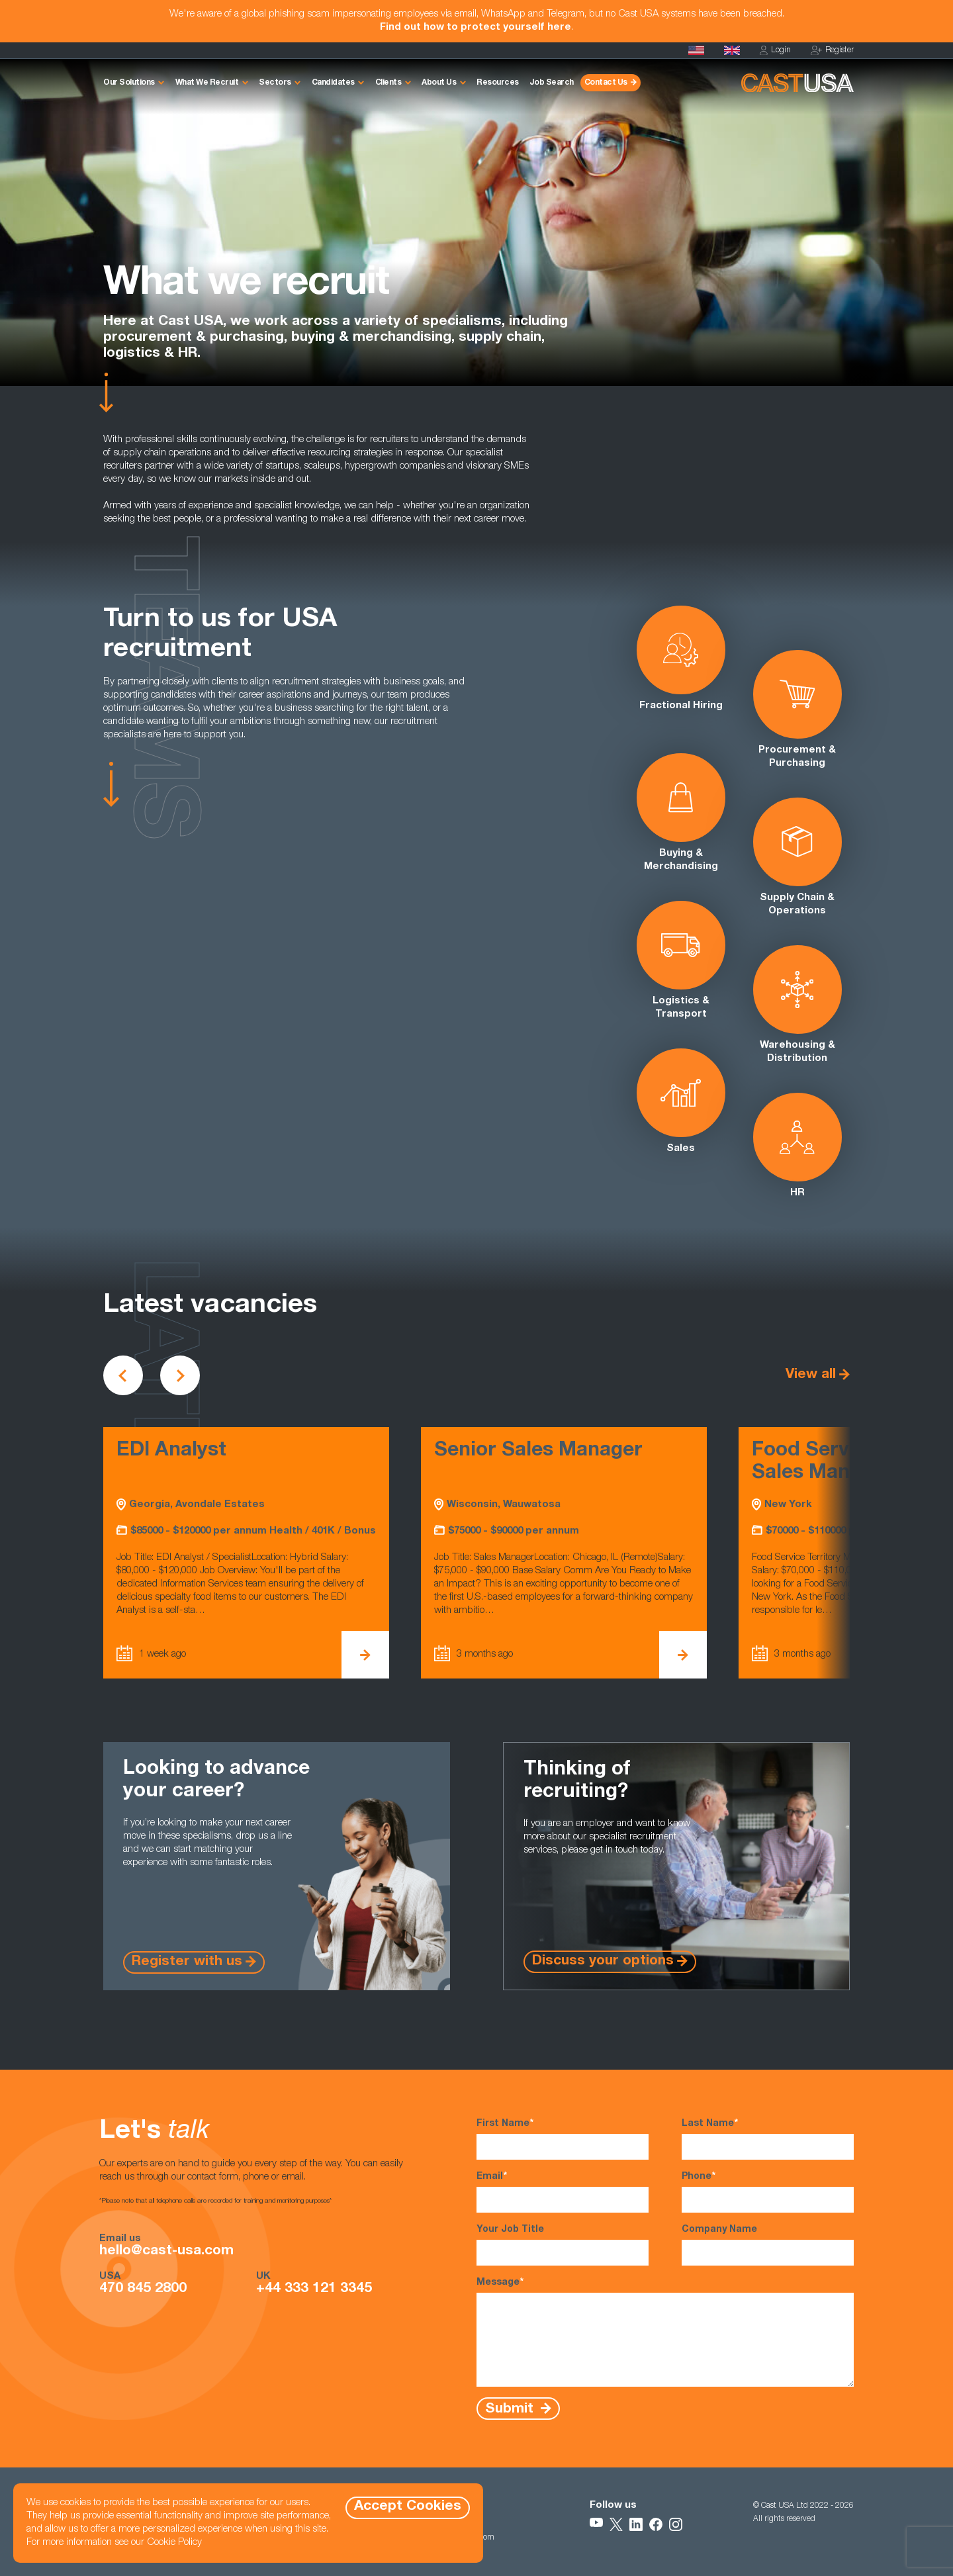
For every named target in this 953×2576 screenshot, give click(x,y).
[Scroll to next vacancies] (180, 1375)
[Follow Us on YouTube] (596, 2524)
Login (775, 51)
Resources (497, 83)
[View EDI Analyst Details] (365, 1655)
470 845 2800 (143, 2289)
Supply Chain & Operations (797, 857)
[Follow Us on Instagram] (675, 2524)
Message (665, 2331)
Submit (511, 2409)
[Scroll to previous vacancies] (123, 1375)
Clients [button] (388, 83)
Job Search (551, 83)
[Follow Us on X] (616, 2524)
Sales (681, 1101)
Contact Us (605, 83)
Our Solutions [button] (129, 83)
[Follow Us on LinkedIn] (636, 2524)
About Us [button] (439, 83)
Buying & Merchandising (681, 812)
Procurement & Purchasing (797, 709)
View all (811, 1375)
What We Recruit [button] (207, 83)
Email (562, 2191)
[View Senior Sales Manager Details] (683, 1655)
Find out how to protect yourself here (475, 27)
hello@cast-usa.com (166, 2251)
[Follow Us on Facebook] (655, 2524)
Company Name (768, 2245)
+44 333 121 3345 (314, 2289)
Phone (768, 2191)
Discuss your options (603, 1961)
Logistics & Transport (681, 960)
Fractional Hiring (681, 658)
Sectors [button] (275, 83)
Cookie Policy (174, 2543)
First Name (562, 2138)
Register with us (187, 1962)
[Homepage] (696, 50)
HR (797, 1145)
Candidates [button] (333, 83)
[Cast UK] (732, 50)
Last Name (768, 2138)
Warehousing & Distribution (797, 1004)
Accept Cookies (407, 2507)
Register (832, 51)
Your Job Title (562, 2245)
